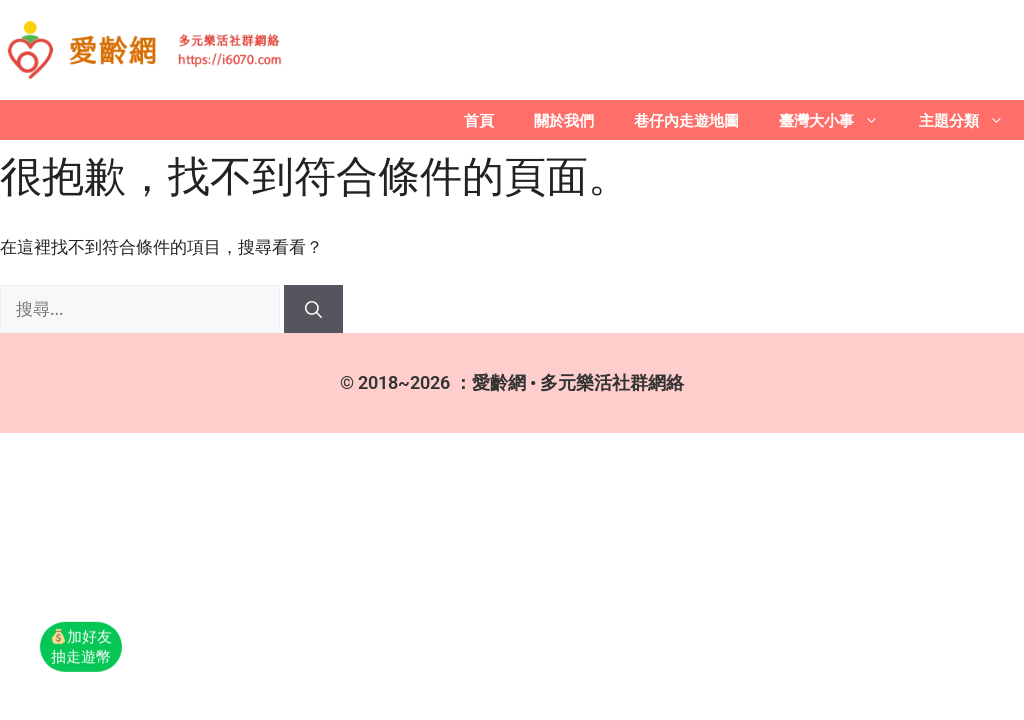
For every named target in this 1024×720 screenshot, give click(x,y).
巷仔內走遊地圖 (686, 120)
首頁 (479, 120)
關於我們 (564, 120)
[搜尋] (313, 309)
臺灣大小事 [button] (839, 120)
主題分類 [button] (971, 120)
